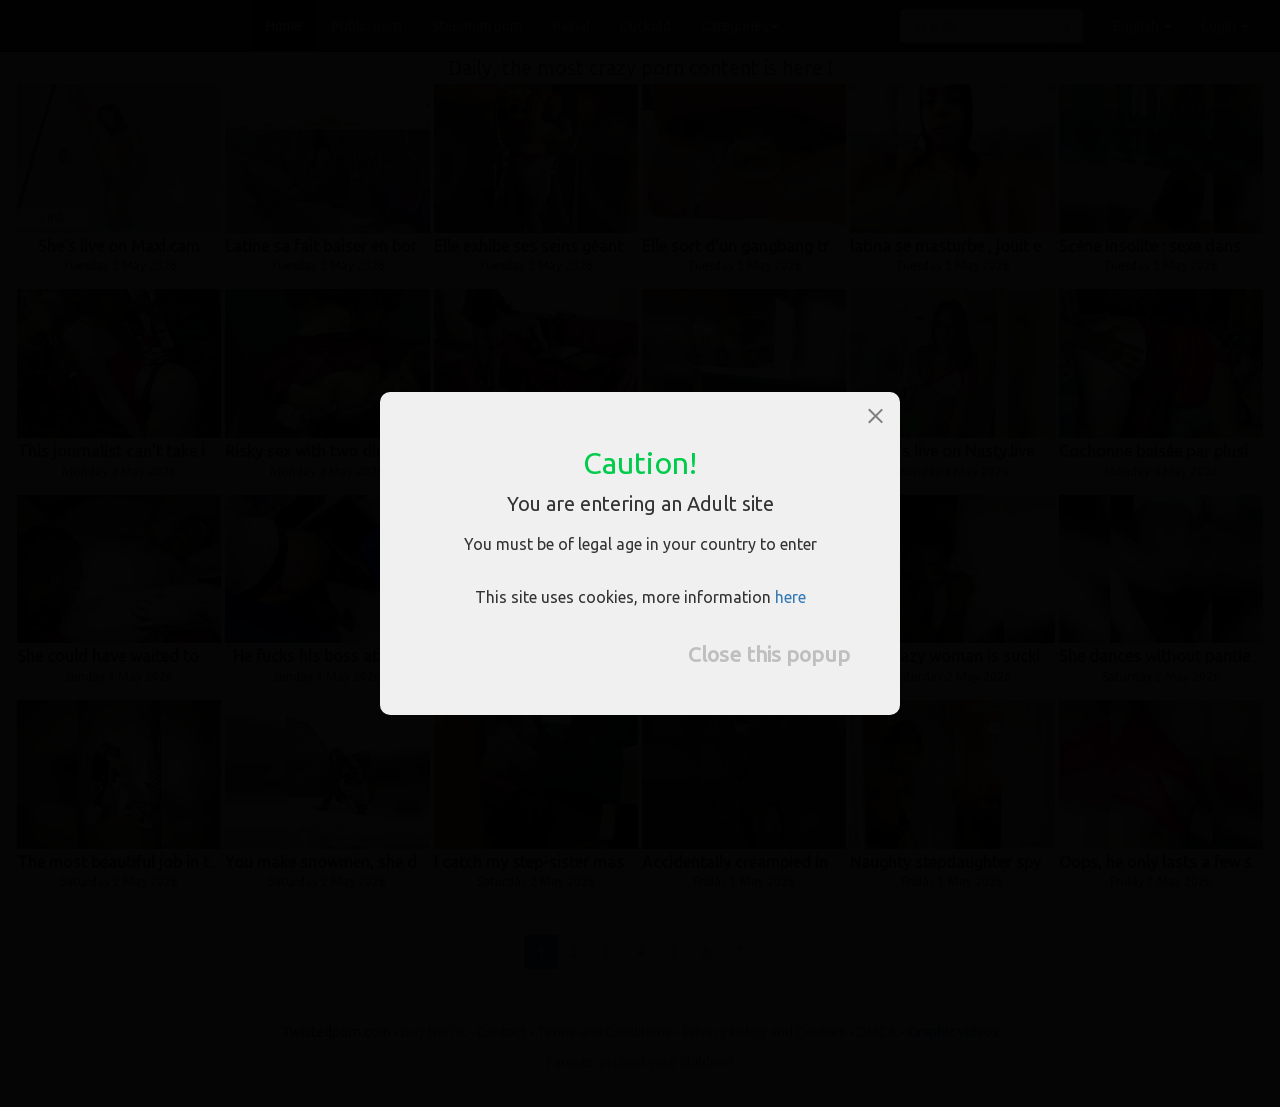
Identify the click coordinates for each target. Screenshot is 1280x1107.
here (790, 597)
